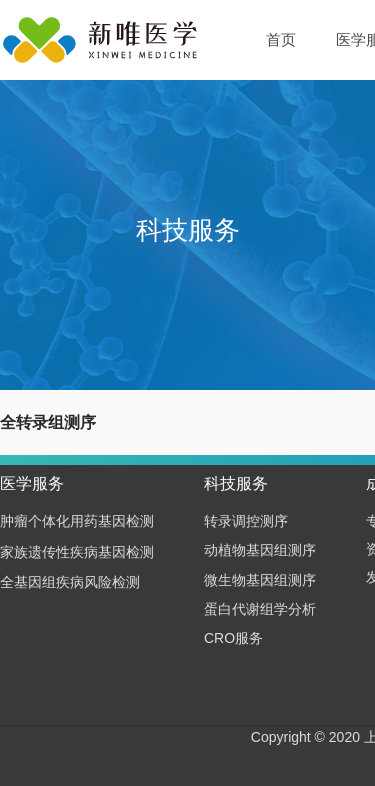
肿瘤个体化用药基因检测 (77, 521)
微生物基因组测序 (260, 580)
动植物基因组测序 (260, 550)
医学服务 (32, 483)
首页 (281, 39)
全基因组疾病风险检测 (70, 582)
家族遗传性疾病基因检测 (77, 552)
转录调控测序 (246, 521)
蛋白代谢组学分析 (260, 609)
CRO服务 (233, 638)
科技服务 (236, 483)
